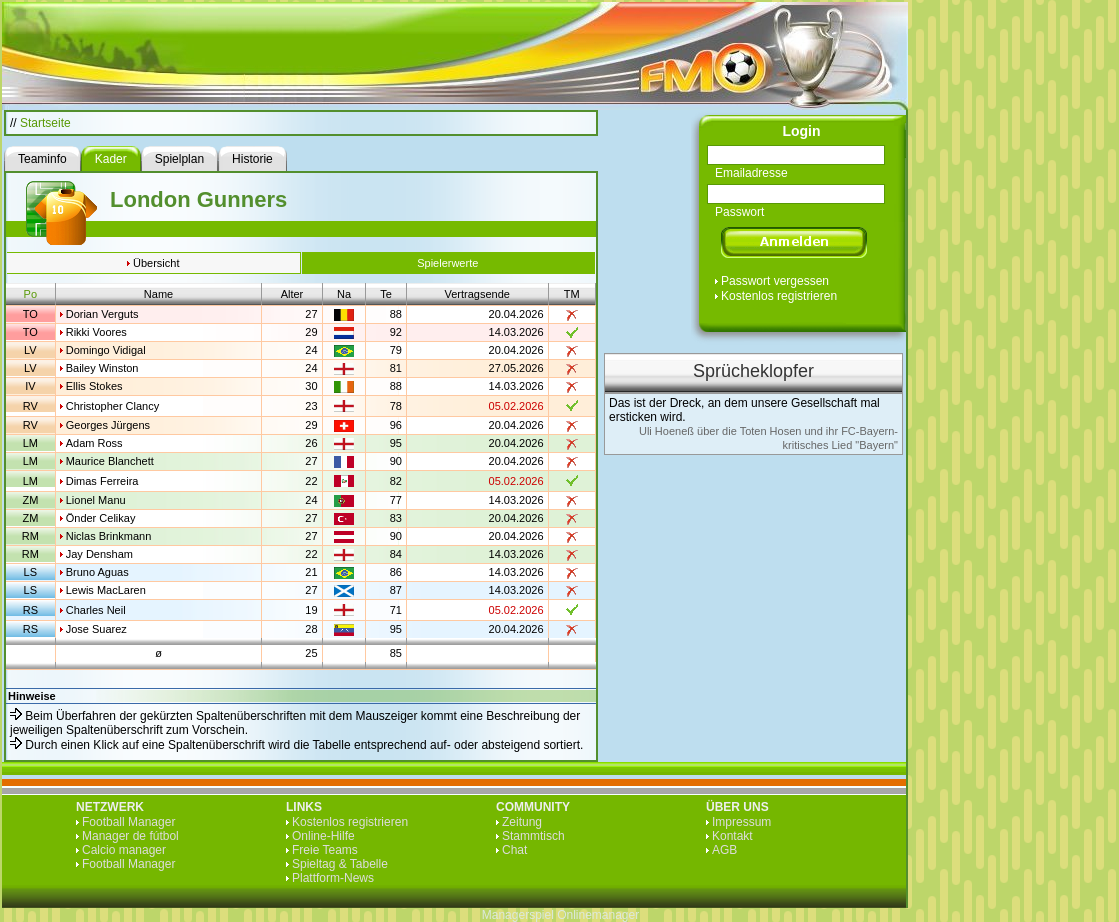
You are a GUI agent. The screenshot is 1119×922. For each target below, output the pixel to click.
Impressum (741, 822)
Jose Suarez (96, 629)
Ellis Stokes (94, 386)
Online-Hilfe (323, 836)
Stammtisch (533, 836)
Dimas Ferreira (102, 481)
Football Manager (128, 822)
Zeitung (522, 822)
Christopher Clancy (113, 406)
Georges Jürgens (108, 425)
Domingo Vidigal (106, 350)
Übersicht (156, 263)
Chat (514, 850)
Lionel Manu (96, 500)
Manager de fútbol (130, 836)
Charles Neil (96, 610)
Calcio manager (124, 850)
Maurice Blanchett (110, 461)
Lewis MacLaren (106, 590)
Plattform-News (333, 878)
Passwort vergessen (775, 281)
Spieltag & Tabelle (340, 864)
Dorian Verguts (102, 314)
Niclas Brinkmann (109, 536)
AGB (724, 850)
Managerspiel (518, 915)
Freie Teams (325, 850)
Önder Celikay (101, 518)
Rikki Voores (96, 332)
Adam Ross (94, 443)
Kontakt (732, 836)
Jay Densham (99, 554)
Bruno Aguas (97, 572)
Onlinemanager (598, 915)
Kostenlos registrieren (779, 296)
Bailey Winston (102, 368)
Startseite (45, 123)
